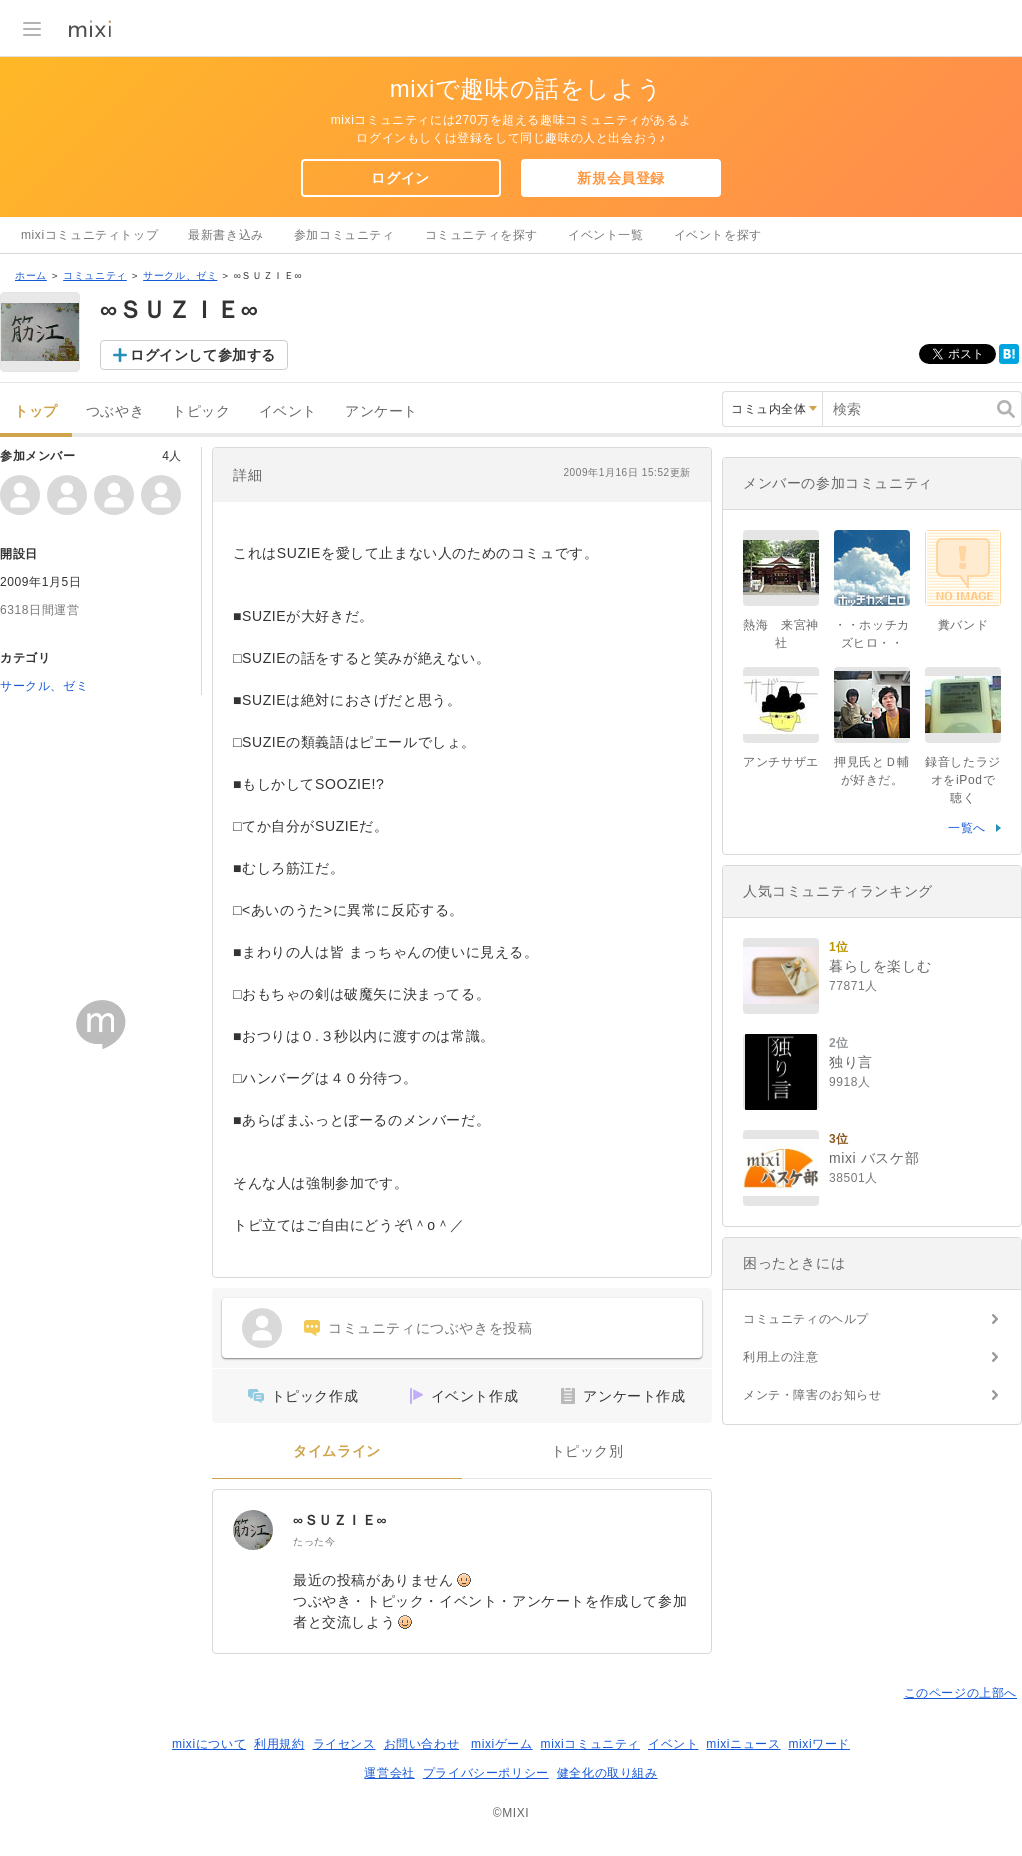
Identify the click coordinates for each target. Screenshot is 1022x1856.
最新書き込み (226, 235)
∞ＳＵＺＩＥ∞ (340, 1520)
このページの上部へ (960, 1693)
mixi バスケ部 (874, 1158)
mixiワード (819, 1744)
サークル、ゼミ (180, 275)
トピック (201, 411)
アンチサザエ (781, 762)
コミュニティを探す (481, 235)
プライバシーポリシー (486, 1773)
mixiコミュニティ (590, 1744)
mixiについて (209, 1744)
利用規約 (279, 1744)
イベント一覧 (606, 235)
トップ (36, 411)
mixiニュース (743, 1744)
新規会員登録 (621, 178)
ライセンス (344, 1744)
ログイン (400, 178)
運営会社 (389, 1773)
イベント (288, 411)
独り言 (851, 1062)
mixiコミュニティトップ (89, 235)
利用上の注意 (781, 1357)
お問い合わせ (422, 1744)
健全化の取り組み (607, 1773)
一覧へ (967, 828)
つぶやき (115, 411)
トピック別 (587, 1451)
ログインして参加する (203, 355)
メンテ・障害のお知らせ (812, 1395)
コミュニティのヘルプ (806, 1319)
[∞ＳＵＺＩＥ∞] (253, 1530)
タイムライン (337, 1451)
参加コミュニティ (344, 235)
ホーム (31, 275)
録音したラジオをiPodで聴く (963, 780)
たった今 (314, 1541)
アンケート (381, 411)
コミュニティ (95, 275)
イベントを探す (718, 235)
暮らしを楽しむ (880, 966)
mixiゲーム (502, 1744)
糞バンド (963, 625)
